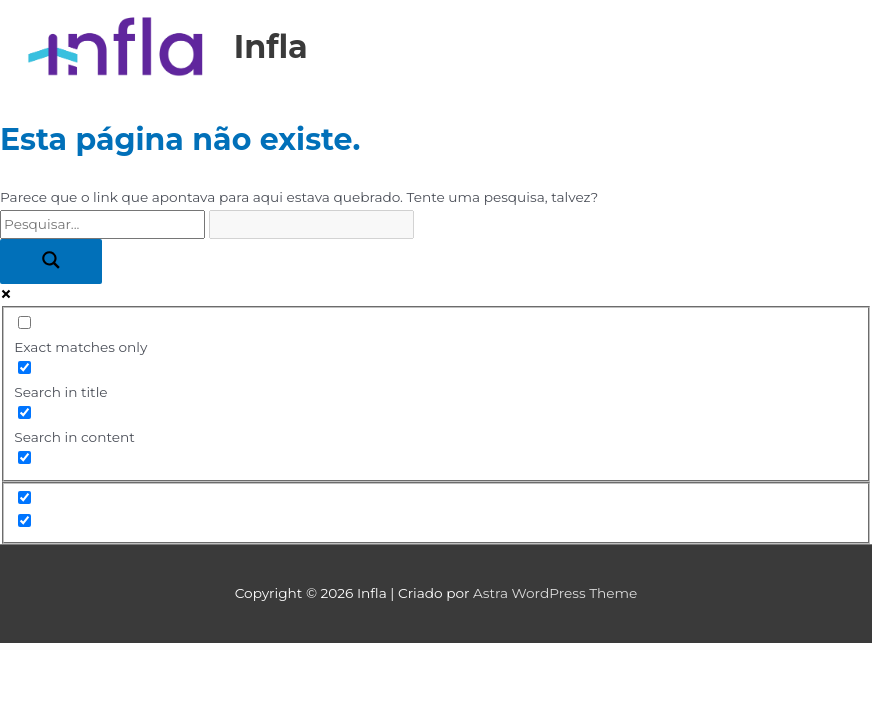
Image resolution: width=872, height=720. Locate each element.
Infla (271, 46)
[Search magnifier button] (51, 261)
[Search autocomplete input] (311, 224)
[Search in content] (24, 412)
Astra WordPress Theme (555, 593)
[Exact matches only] (24, 322)
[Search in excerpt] (24, 457)
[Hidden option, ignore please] (24, 497)
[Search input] (102, 224)
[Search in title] (24, 367)
